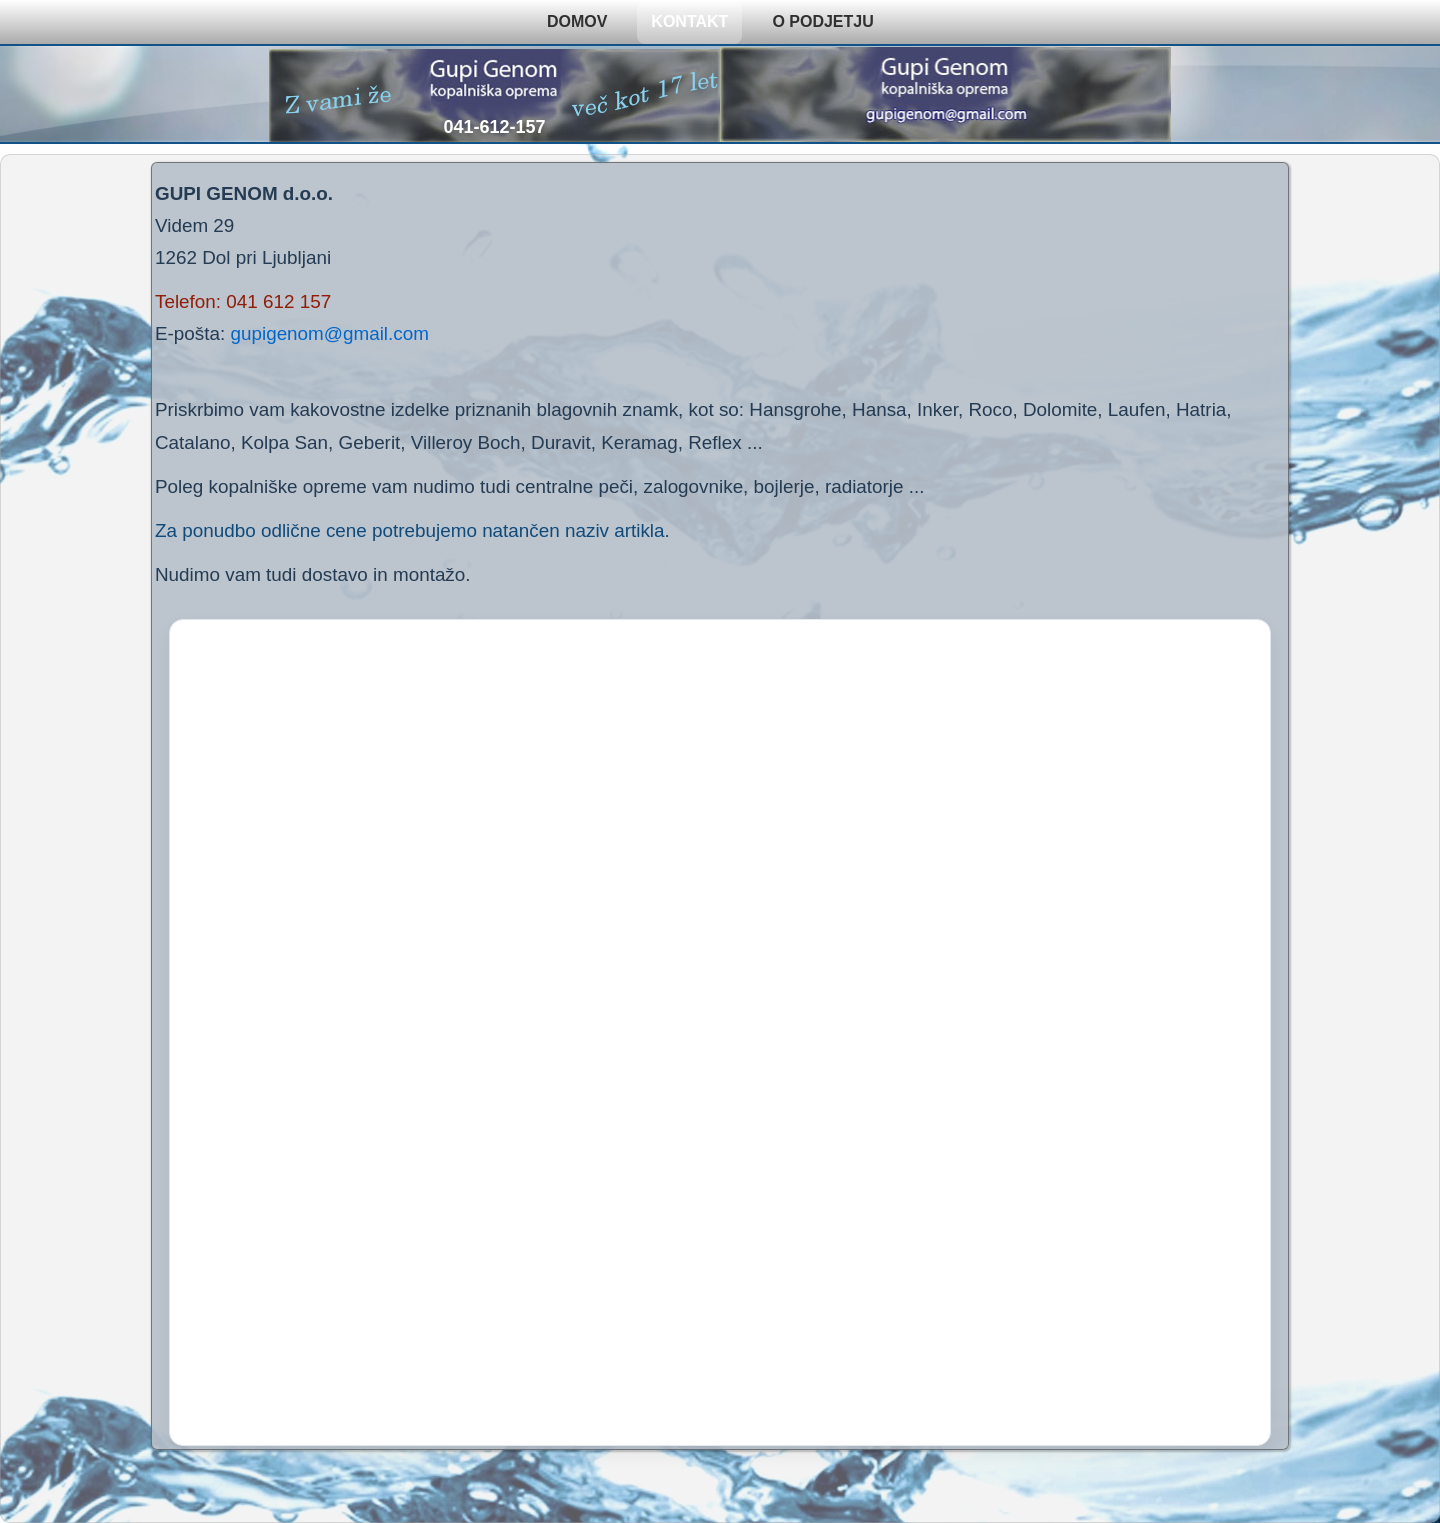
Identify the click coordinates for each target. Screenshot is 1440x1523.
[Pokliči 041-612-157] (494, 94)
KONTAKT (689, 21)
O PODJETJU (822, 21)
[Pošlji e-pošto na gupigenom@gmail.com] (945, 94)
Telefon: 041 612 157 (243, 301)
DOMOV (577, 21)
